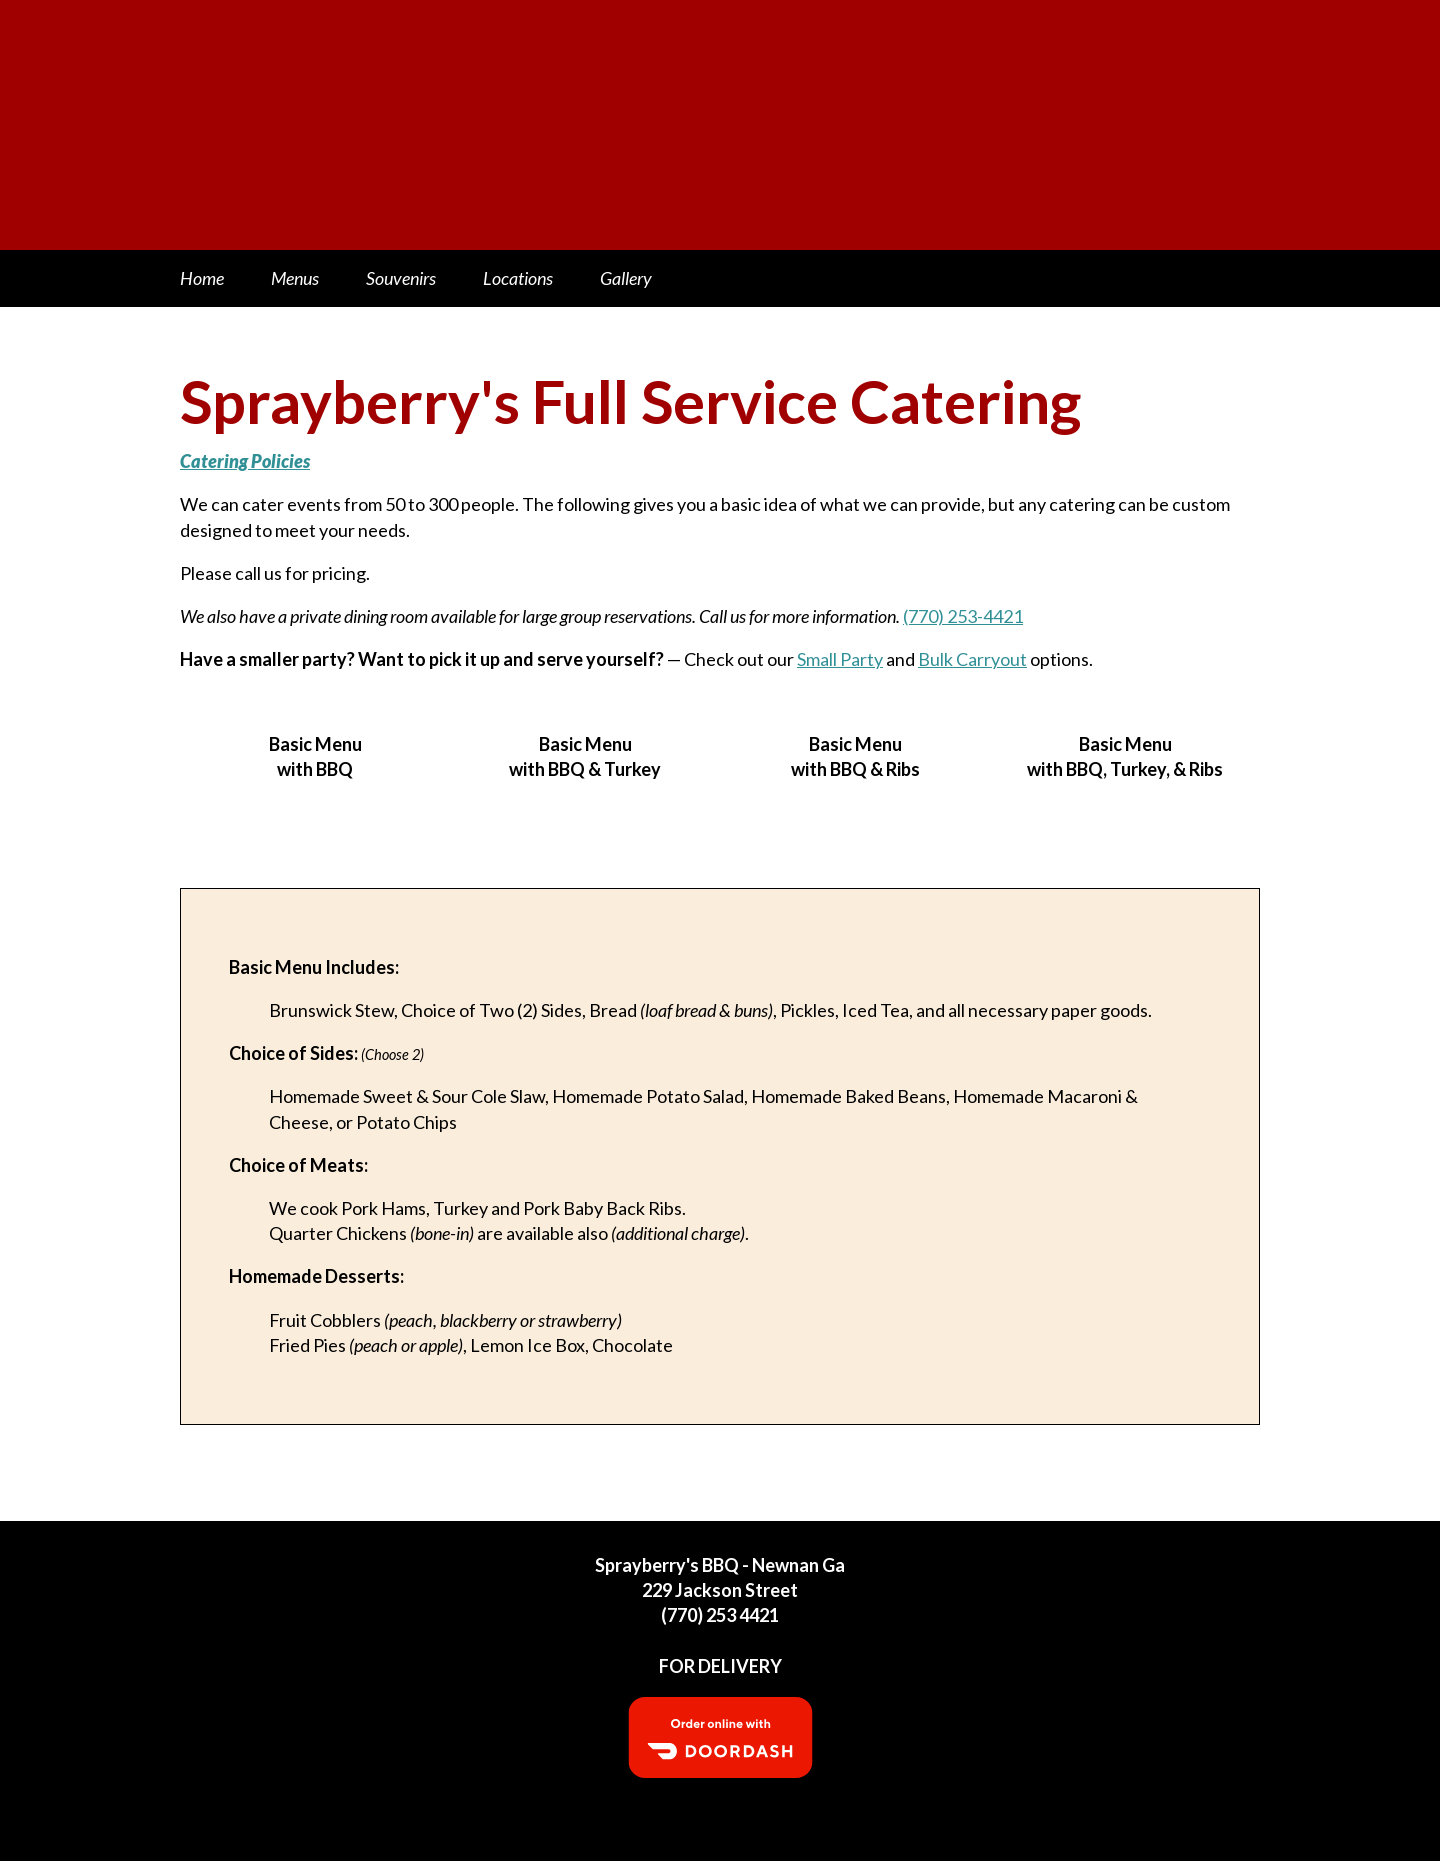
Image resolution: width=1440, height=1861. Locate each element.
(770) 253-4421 (963, 616)
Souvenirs (401, 278)
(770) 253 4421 (720, 1615)
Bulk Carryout (972, 659)
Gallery (626, 278)
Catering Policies (245, 461)
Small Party (840, 659)
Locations (518, 278)
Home (202, 278)
